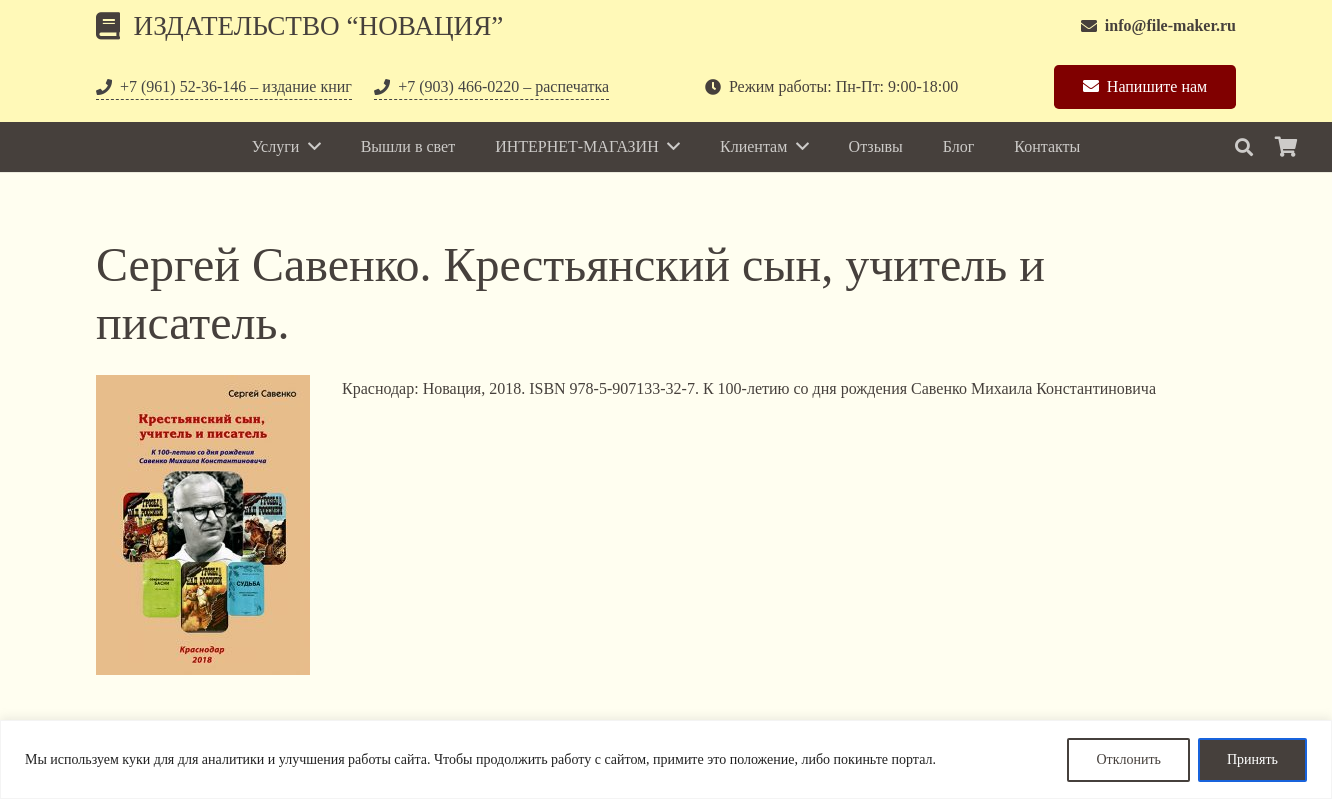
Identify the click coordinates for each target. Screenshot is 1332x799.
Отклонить (1128, 759)
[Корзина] (1286, 147)
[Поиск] (1244, 147)
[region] (666, 759)
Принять (1252, 759)
